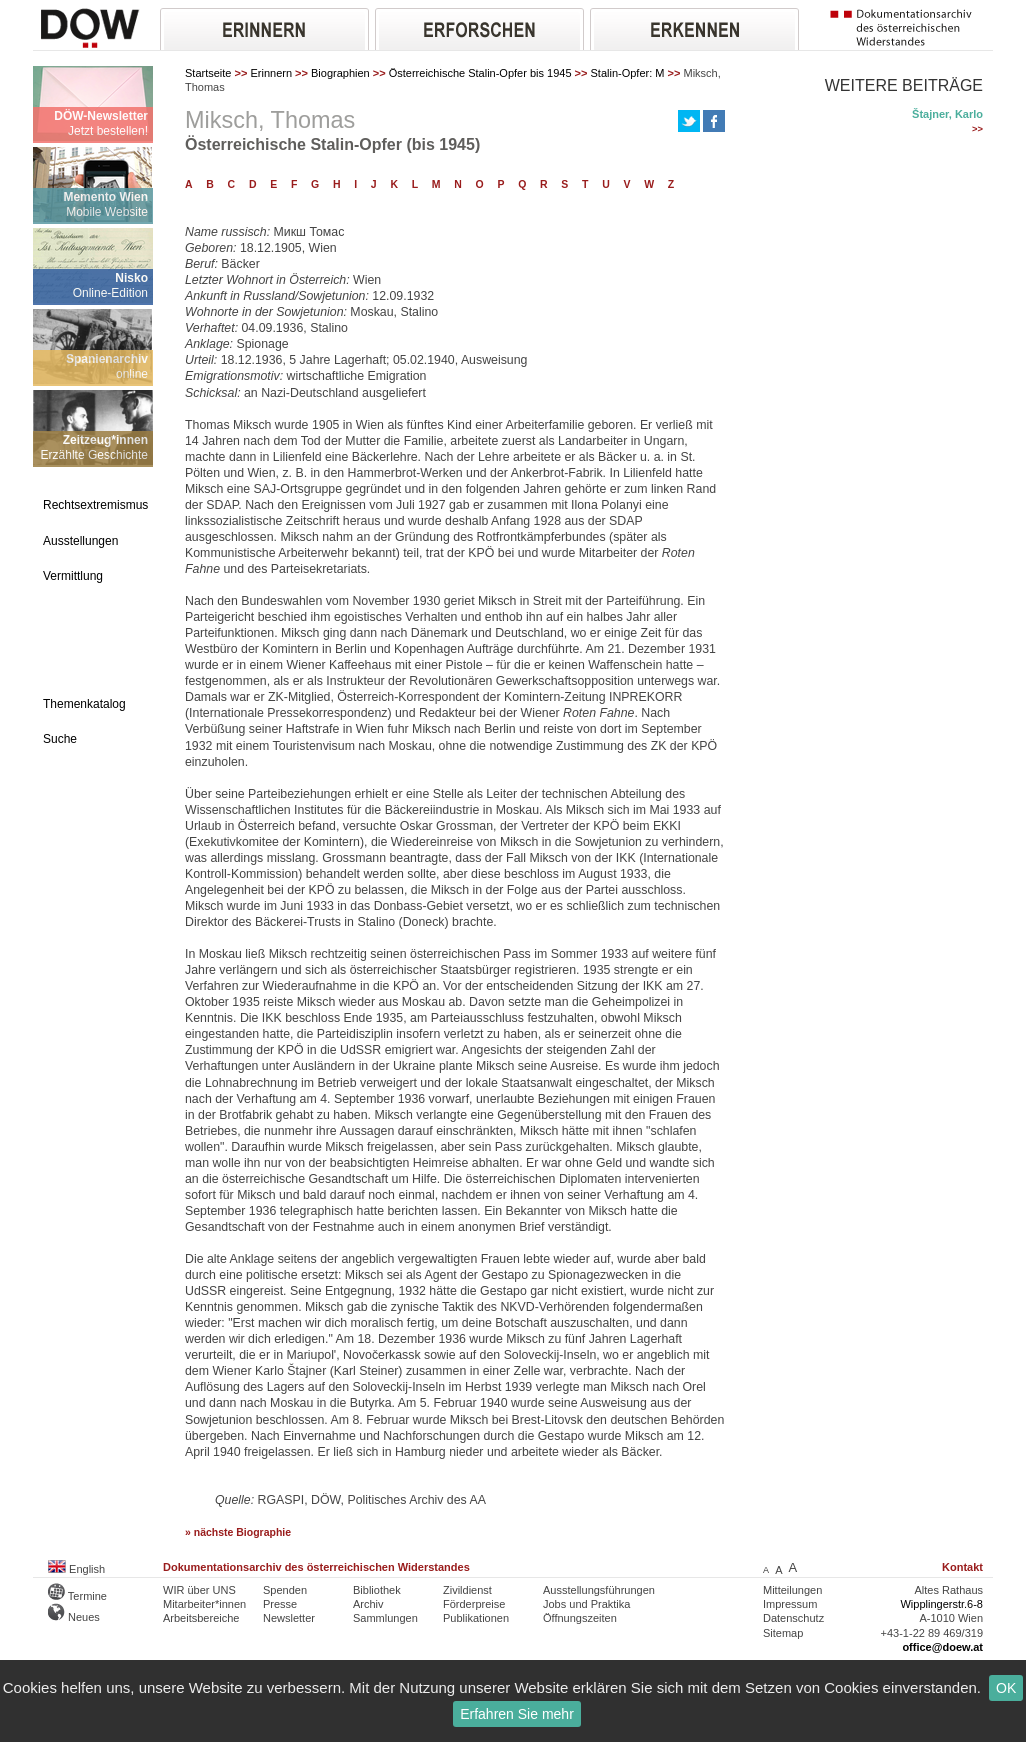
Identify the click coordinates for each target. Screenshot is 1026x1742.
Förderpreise (474, 1604)
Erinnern (271, 73)
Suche (60, 739)
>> (977, 129)
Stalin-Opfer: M (628, 73)
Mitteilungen (792, 1590)
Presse (280, 1604)
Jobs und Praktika (586, 1604)
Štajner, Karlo (947, 114)
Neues (74, 1617)
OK (1006, 1688)
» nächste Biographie (238, 1532)
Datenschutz (793, 1618)
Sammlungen (385, 1618)
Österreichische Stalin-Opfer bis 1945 (480, 73)
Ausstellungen (80, 541)
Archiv (368, 1604)
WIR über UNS (199, 1590)
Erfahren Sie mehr (517, 1714)
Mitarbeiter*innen (204, 1604)
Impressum (790, 1604)
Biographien (340, 73)
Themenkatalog (84, 704)
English (76, 1569)
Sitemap (783, 1633)
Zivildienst (467, 1590)
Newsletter (289, 1618)
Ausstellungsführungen (599, 1590)
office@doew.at (942, 1647)
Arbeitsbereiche (201, 1618)
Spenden (285, 1590)
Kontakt (962, 1567)
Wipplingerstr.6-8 (941, 1604)
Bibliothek (377, 1590)
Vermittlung (73, 576)
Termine (77, 1596)
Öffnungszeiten (580, 1618)
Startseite (208, 73)
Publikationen (476, 1618)
